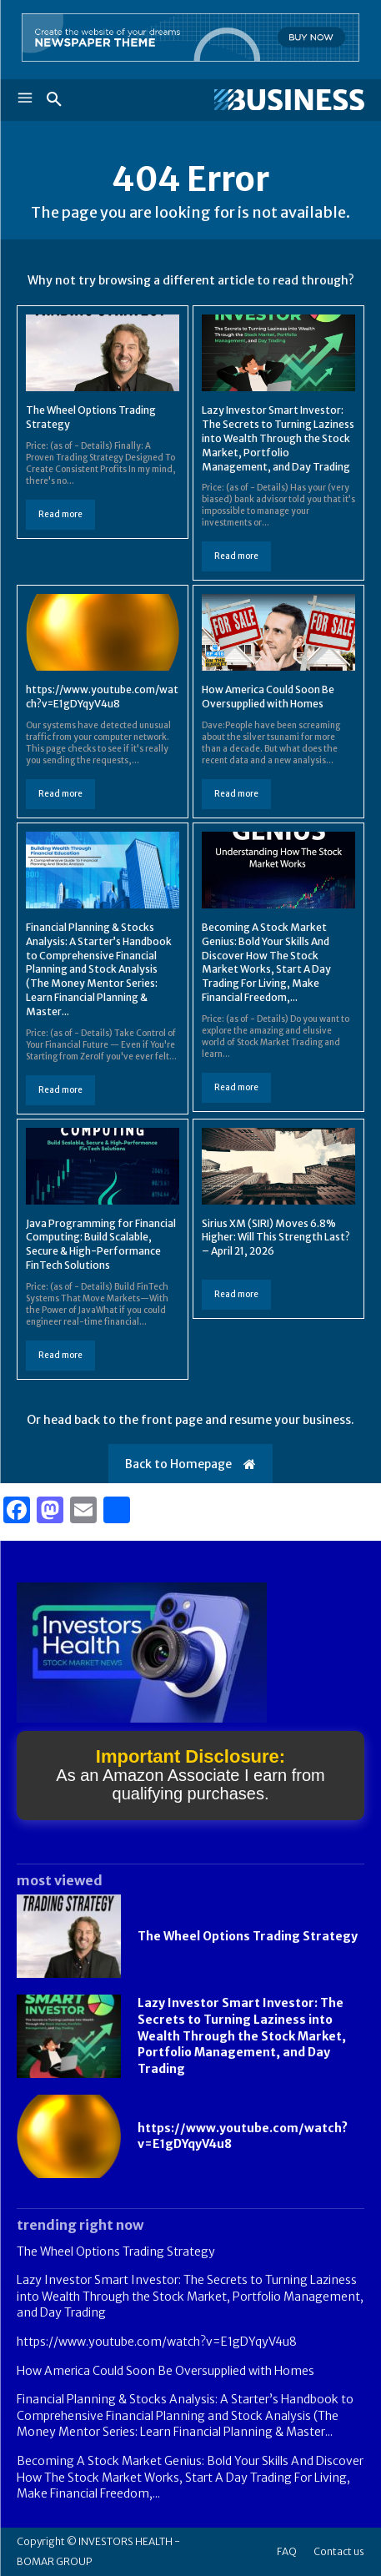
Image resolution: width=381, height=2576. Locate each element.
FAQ (287, 2551)
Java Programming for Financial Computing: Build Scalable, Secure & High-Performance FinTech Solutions (101, 1244)
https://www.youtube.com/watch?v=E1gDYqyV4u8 (102, 696)
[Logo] (278, 100)
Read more (60, 514)
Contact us (338, 2551)
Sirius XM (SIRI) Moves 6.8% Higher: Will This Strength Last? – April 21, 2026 (276, 1237)
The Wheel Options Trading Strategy (248, 1936)
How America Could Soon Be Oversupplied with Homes (268, 696)
